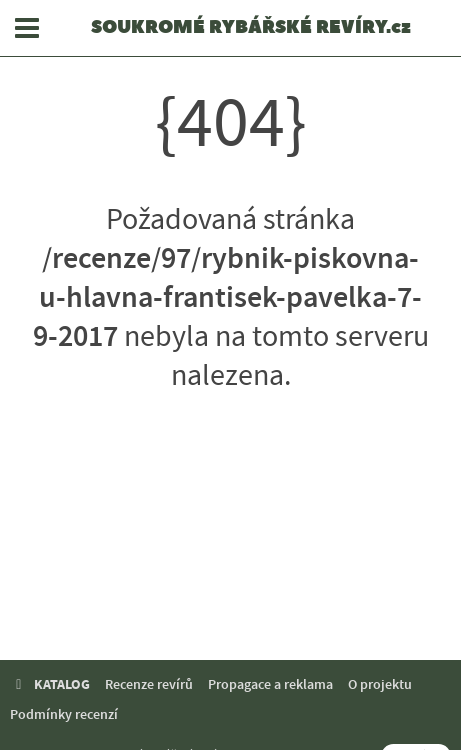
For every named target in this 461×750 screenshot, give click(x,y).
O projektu (380, 684)
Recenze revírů (149, 684)
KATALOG (50, 684)
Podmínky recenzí (64, 714)
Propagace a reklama (270, 684)
